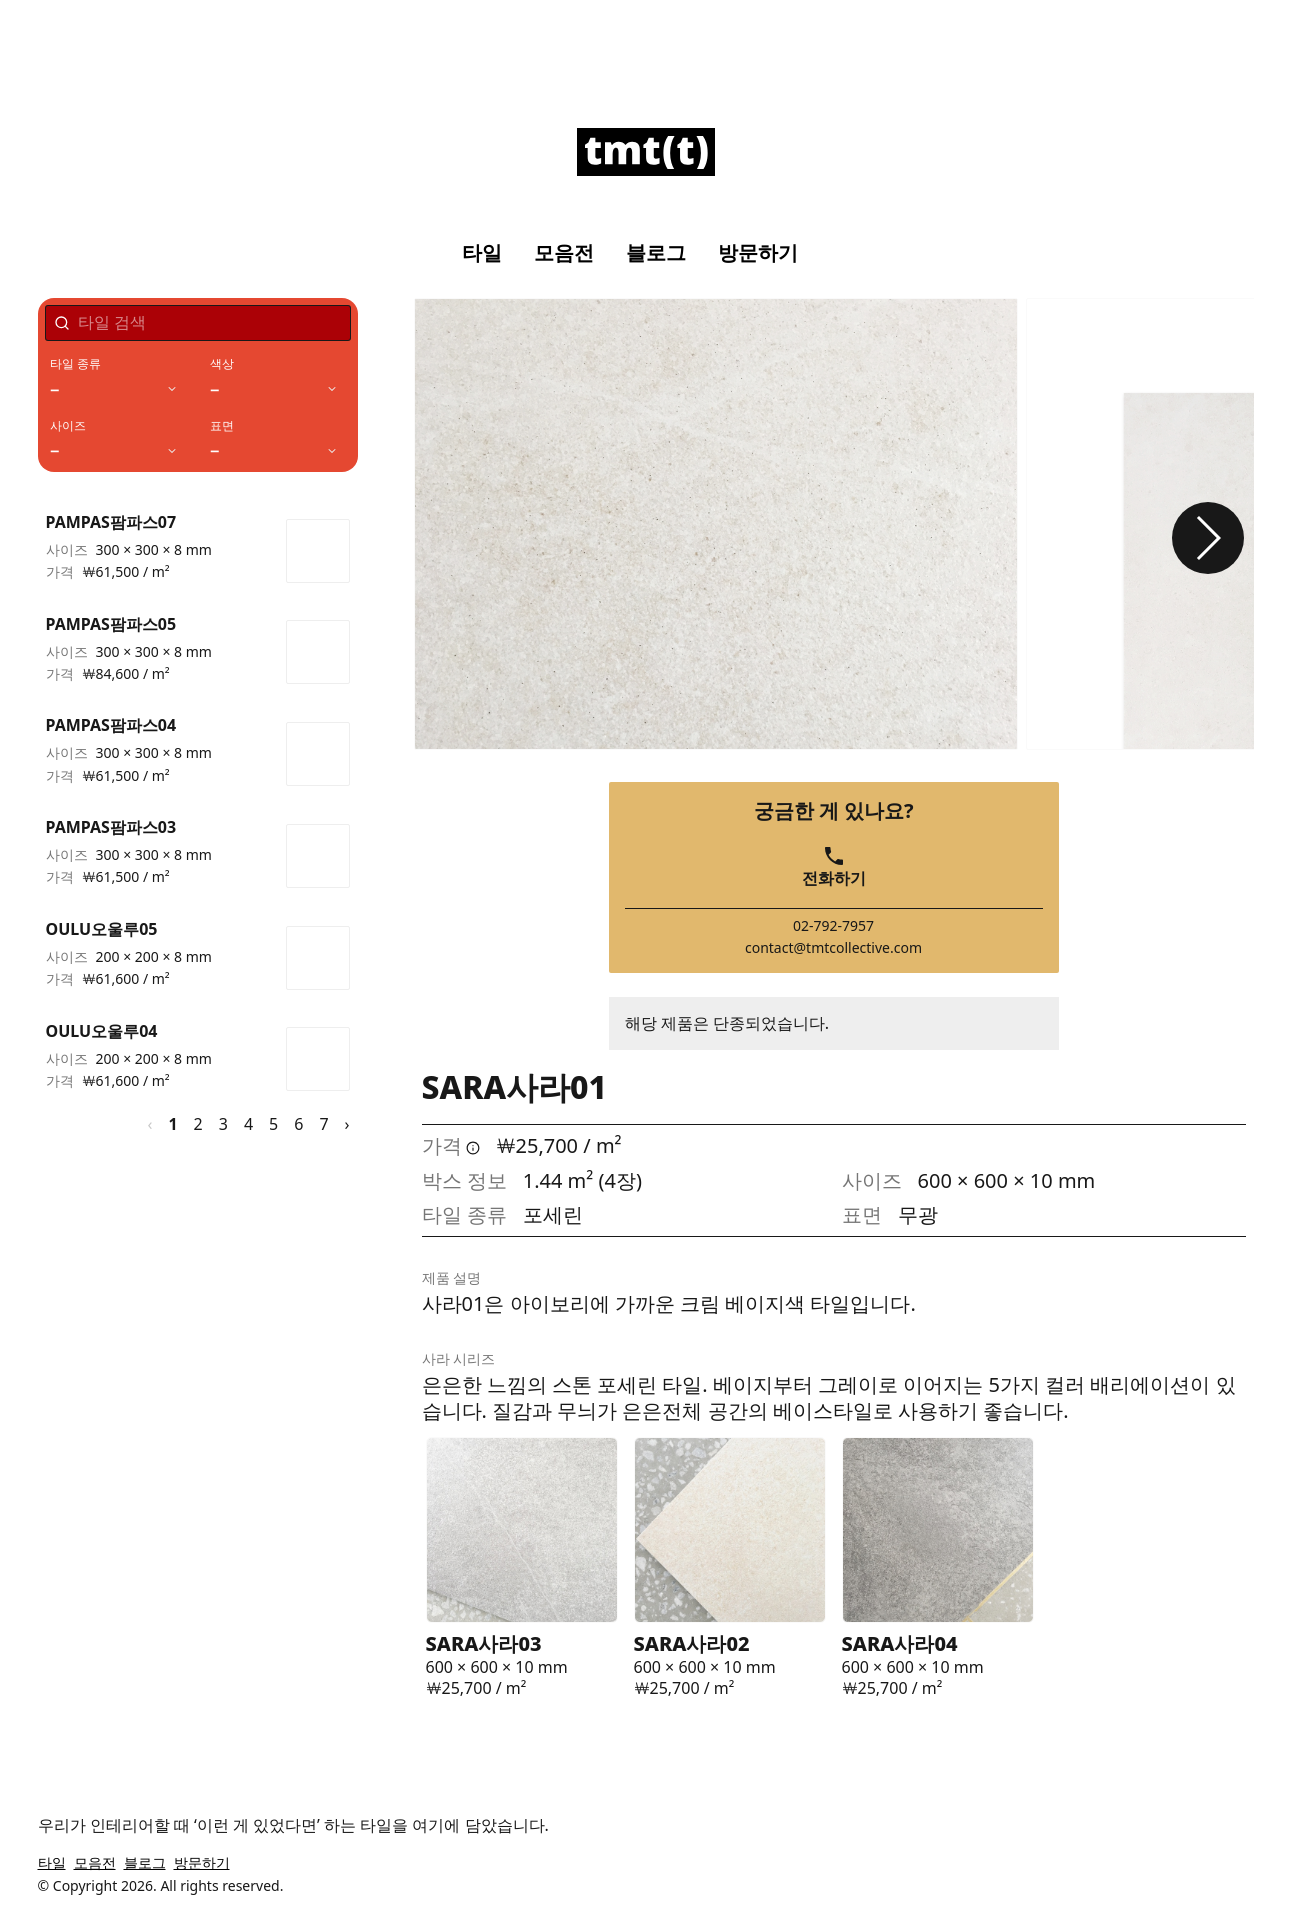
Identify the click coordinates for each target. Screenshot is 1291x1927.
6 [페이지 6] (298, 1124)
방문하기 (758, 253)
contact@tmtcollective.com (833, 948)
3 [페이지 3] (223, 1124)
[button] (1208, 538)
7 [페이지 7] (323, 1124)
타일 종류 (76, 364)
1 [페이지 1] (172, 1124)
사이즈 (68, 426)
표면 (222, 426)
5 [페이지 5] (273, 1124)
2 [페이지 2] (198, 1124)
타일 (482, 253)
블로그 (656, 253)
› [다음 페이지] (347, 1124)
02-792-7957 (833, 926)
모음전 (564, 253)
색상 (222, 364)
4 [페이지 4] (248, 1124)
